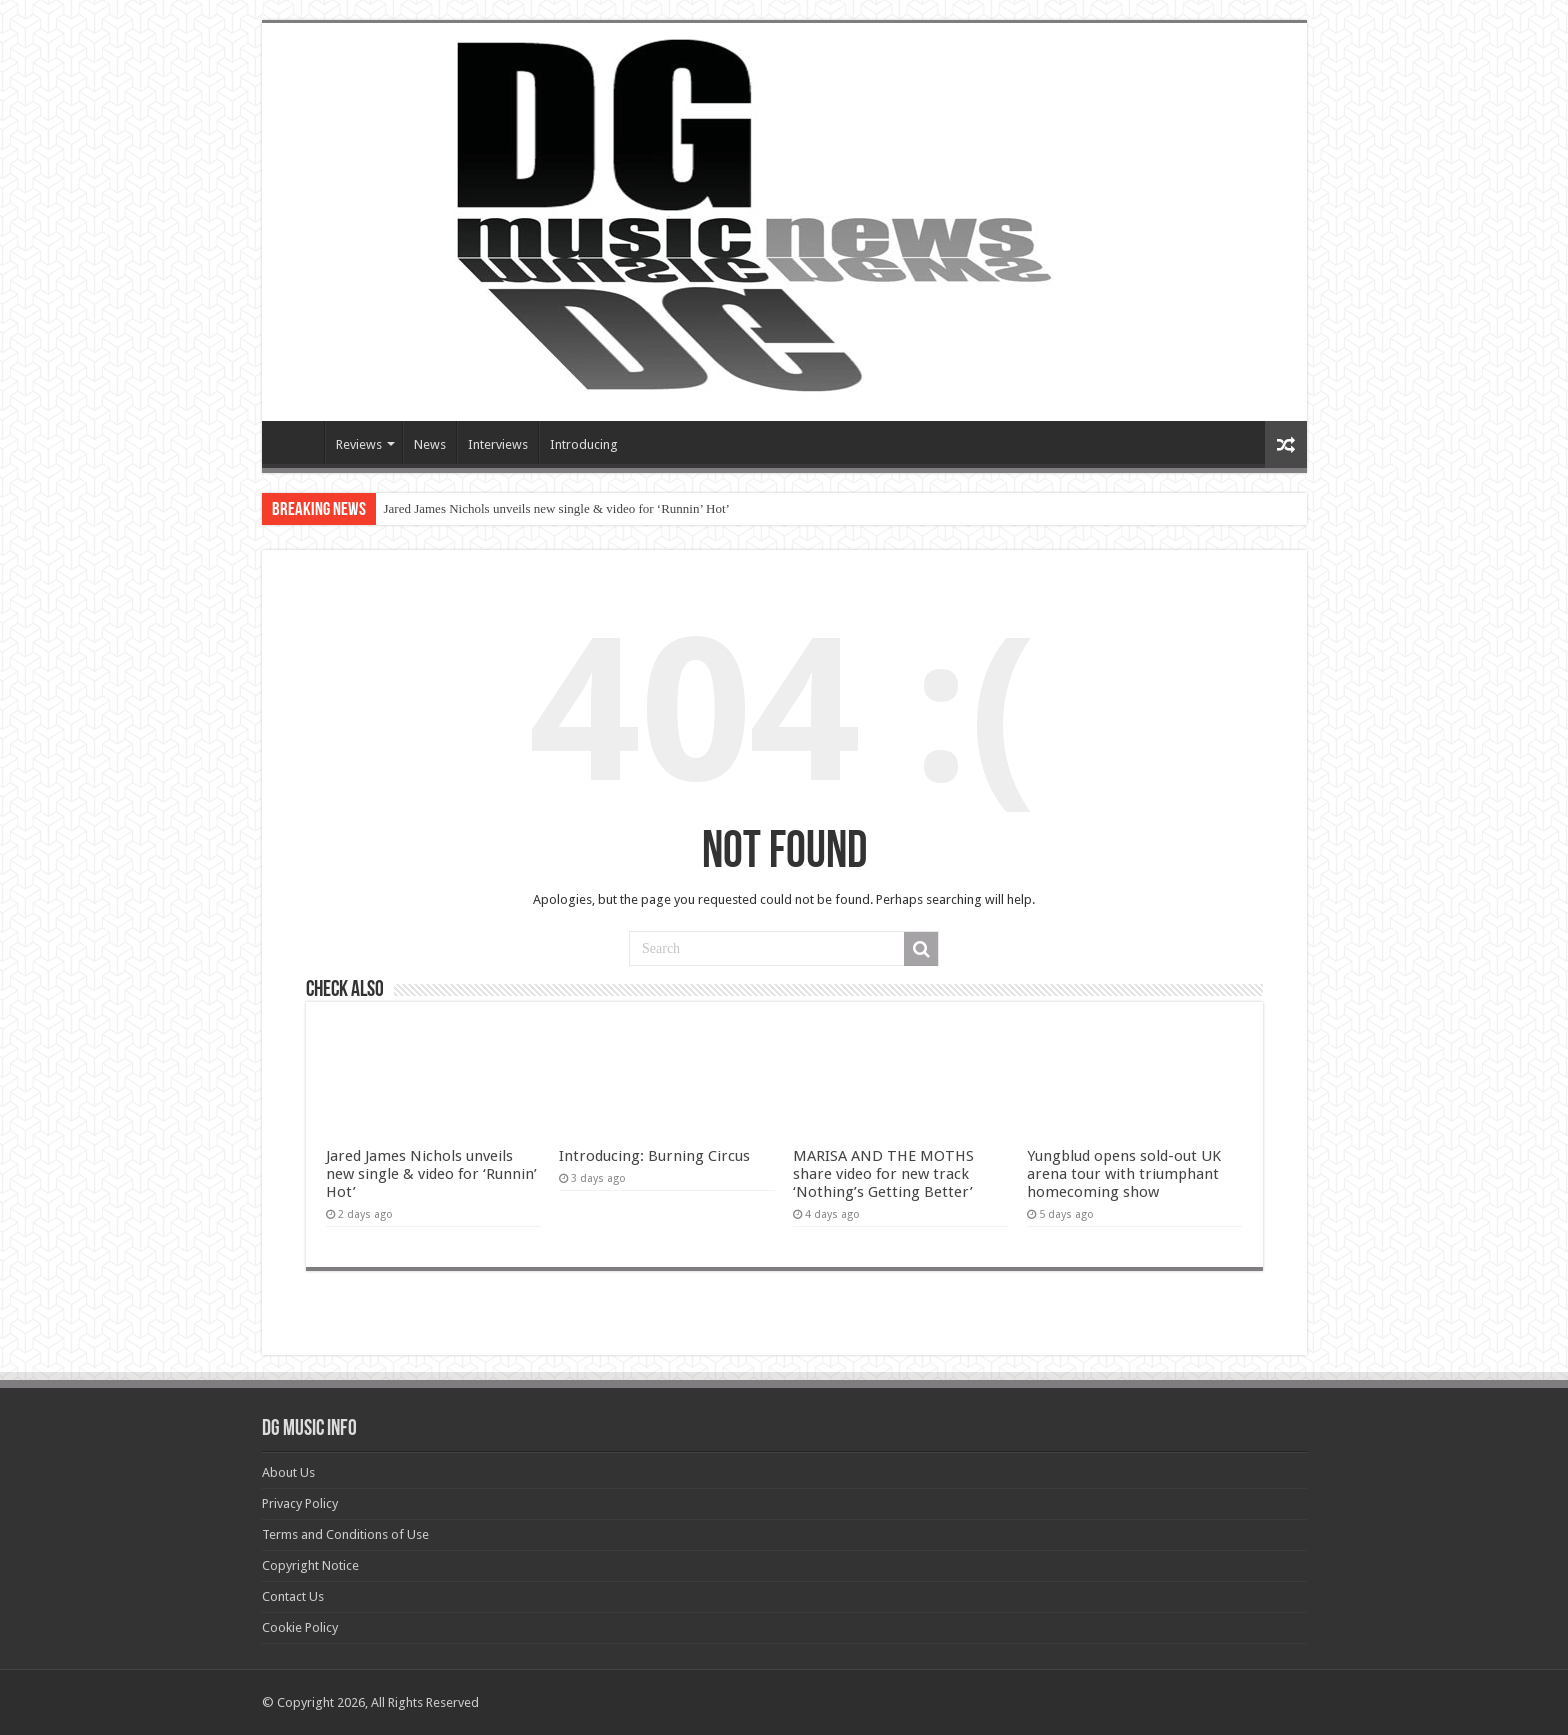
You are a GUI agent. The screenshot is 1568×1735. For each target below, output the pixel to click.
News (430, 444)
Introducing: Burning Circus (654, 1156)
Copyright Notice (310, 1565)
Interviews (498, 444)
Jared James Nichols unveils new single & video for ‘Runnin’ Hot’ (557, 508)
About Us (288, 1472)
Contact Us (293, 1596)
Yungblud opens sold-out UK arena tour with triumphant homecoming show (1124, 1174)
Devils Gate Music (298, 442)
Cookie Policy (300, 1627)
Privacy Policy (300, 1503)
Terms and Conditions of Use (345, 1534)
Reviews (359, 444)
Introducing (584, 444)
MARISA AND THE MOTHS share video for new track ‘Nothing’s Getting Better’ (883, 1174)
